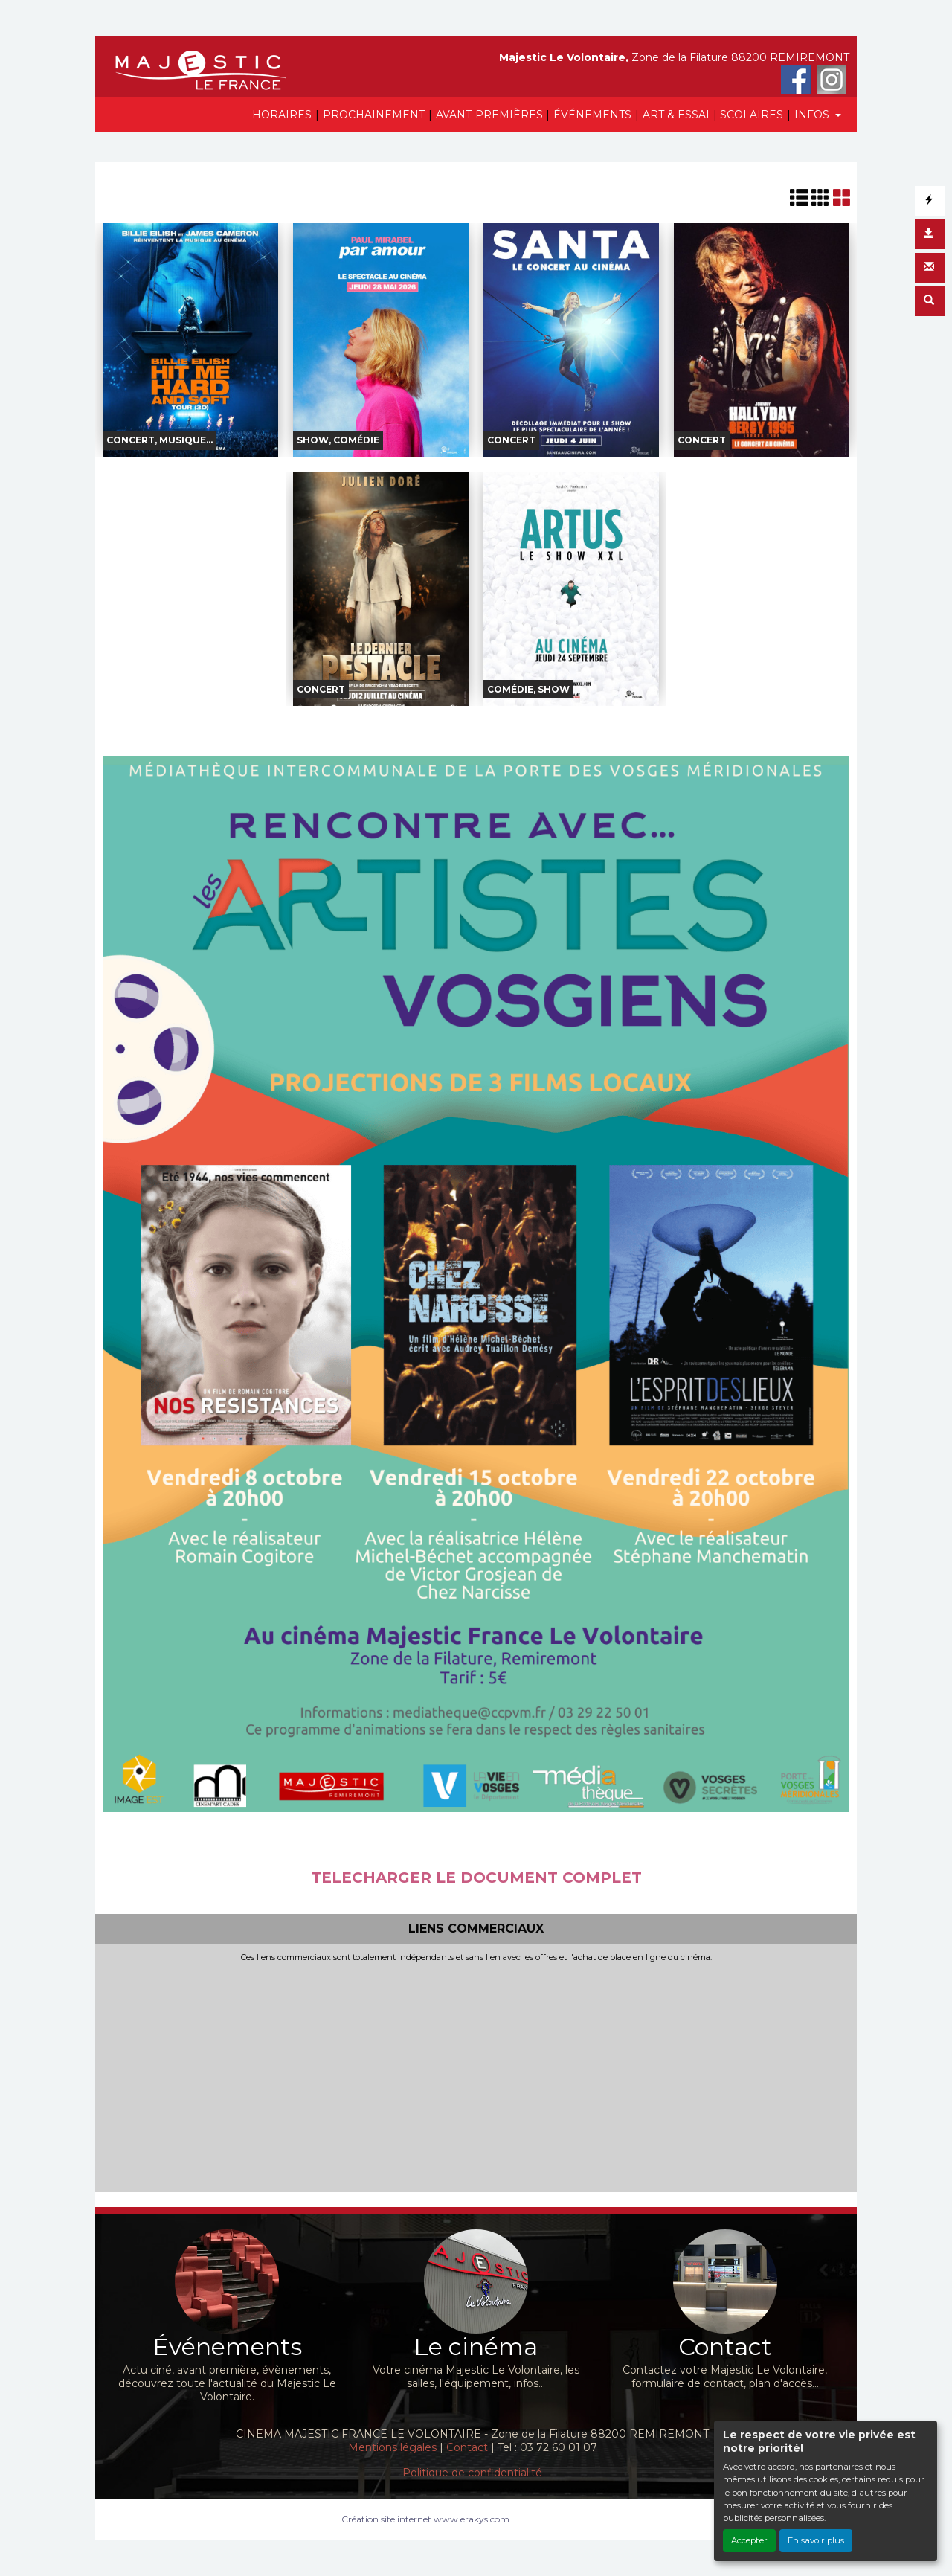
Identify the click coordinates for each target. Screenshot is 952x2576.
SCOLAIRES (751, 114)
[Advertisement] (476, 2074)
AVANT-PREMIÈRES (489, 114)
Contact (467, 2447)
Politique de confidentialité (472, 2472)
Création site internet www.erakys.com (425, 2519)
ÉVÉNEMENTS (592, 114)
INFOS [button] (813, 114)
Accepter (749, 2540)
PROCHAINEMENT (374, 114)
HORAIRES (282, 114)
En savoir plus (816, 2540)
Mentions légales (392, 2447)
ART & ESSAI (676, 114)
